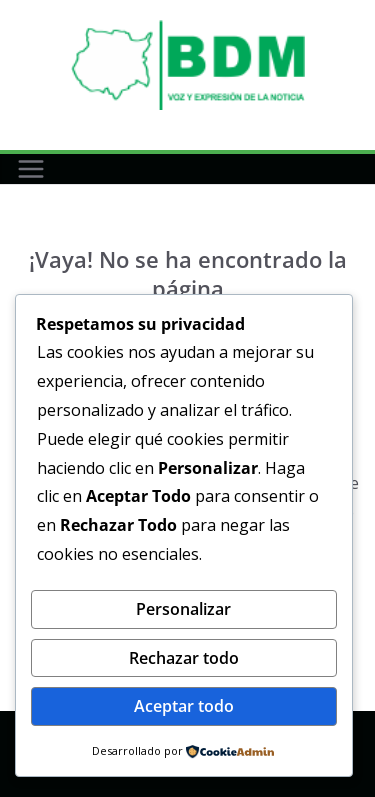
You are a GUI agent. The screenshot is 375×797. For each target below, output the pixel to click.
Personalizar (183, 609)
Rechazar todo (184, 658)
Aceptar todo (184, 706)
